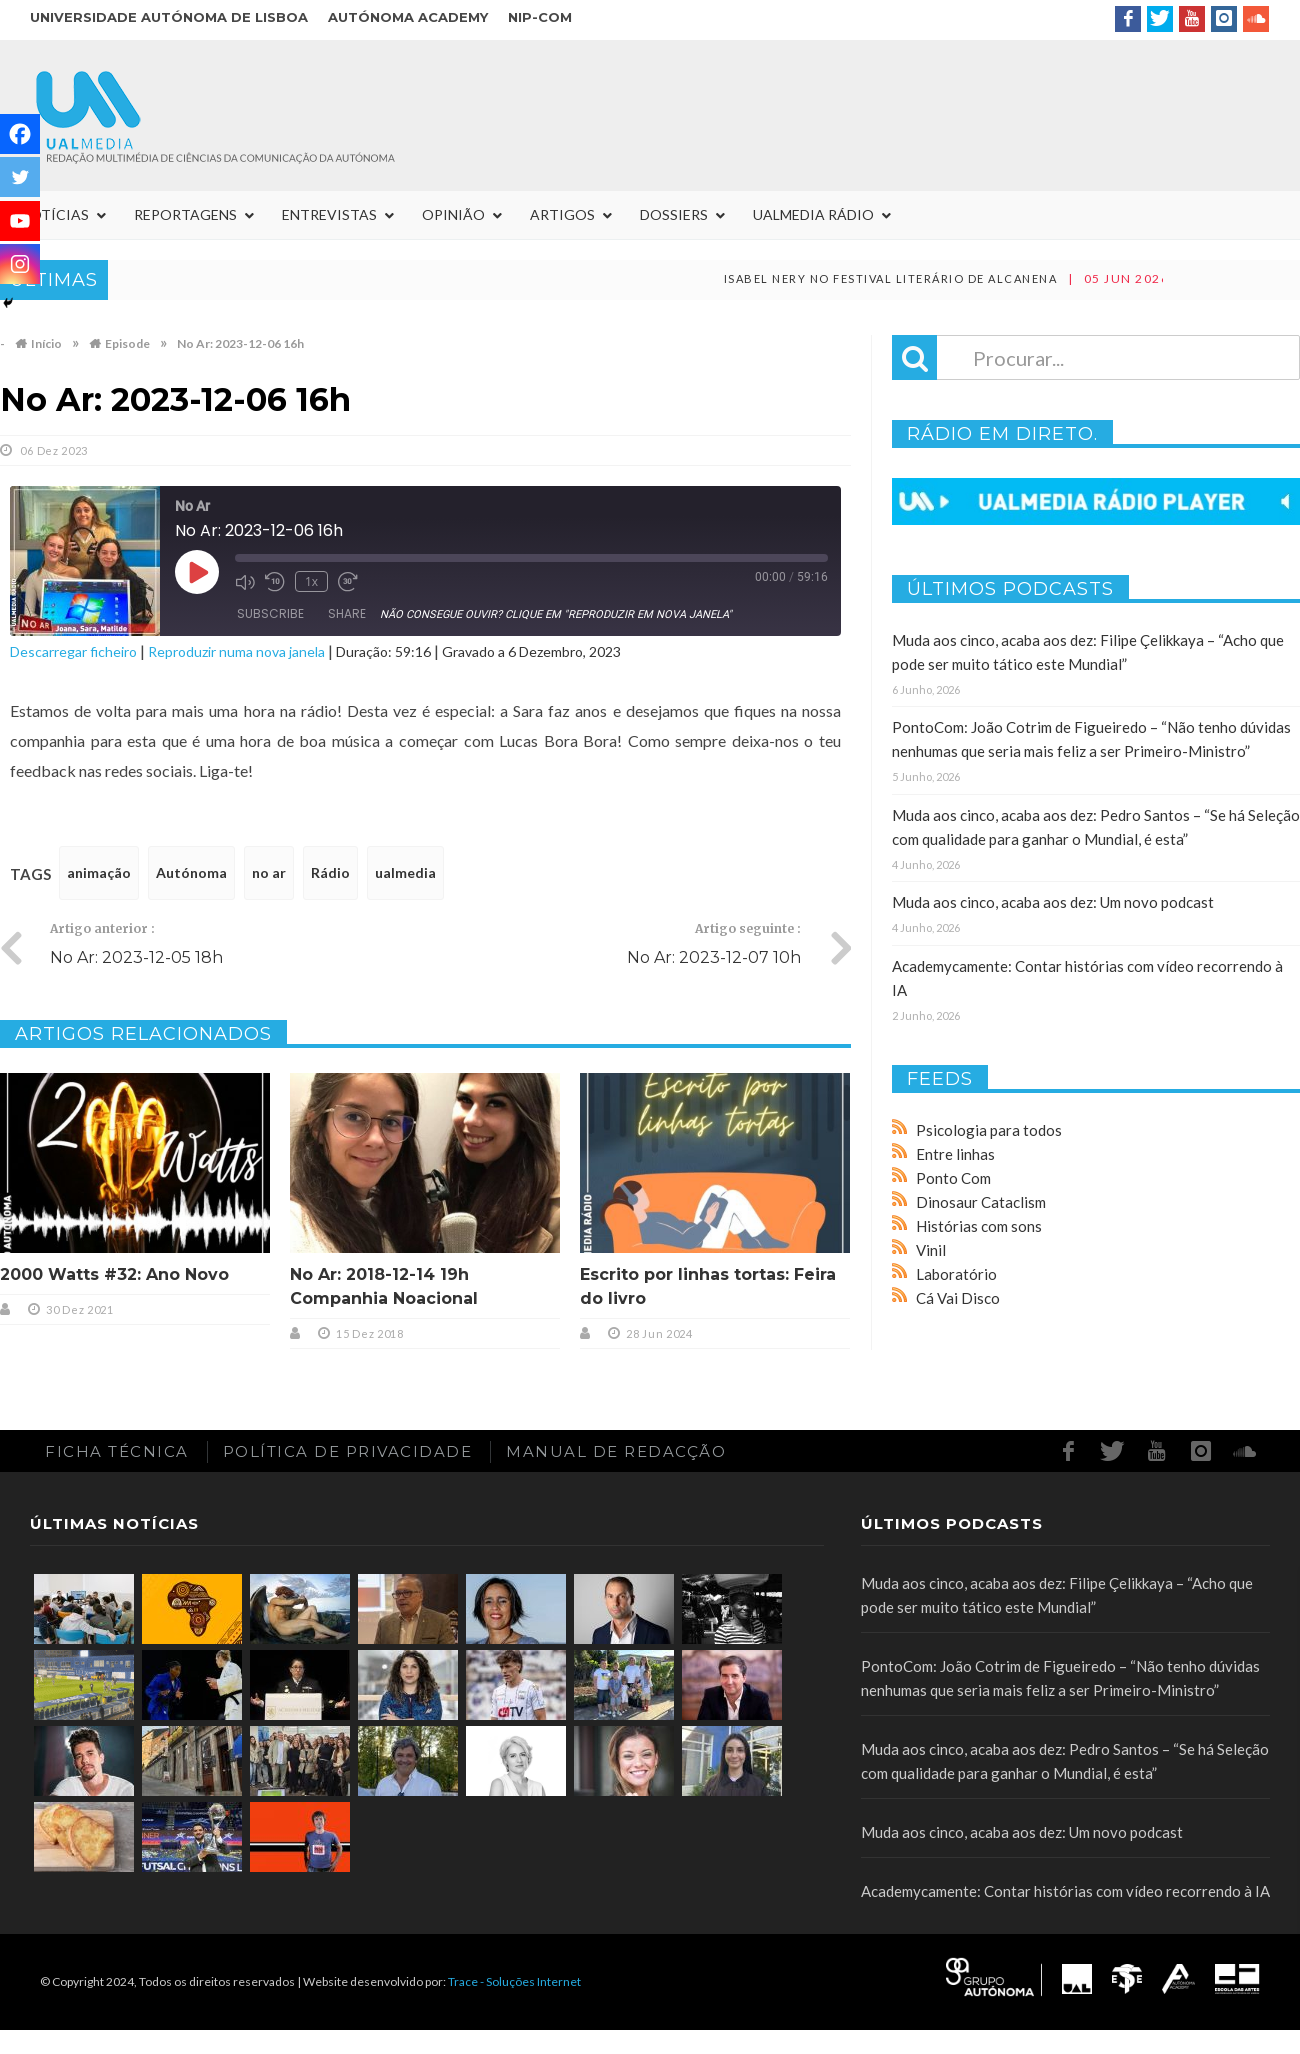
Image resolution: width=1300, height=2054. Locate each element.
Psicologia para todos (989, 1130)
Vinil (931, 1250)
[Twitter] (20, 177)
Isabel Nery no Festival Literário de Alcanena (991, 278)
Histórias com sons (979, 1226)
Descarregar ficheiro (73, 651)
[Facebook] (20, 134)
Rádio (330, 872)
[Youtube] (20, 221)
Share (347, 613)
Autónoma (191, 872)
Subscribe (270, 613)
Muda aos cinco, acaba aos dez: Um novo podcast (1053, 902)
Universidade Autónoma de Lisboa (169, 17)
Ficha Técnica (117, 1451)
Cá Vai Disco (958, 1298)
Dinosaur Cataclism (981, 1202)
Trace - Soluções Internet (514, 1981)
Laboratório (956, 1274)
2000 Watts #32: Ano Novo (114, 1274)
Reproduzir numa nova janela (236, 651)
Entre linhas (955, 1154)
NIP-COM (540, 17)
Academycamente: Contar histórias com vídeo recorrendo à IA (1065, 1891)
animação (99, 872)
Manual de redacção (616, 1451)
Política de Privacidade (348, 1451)
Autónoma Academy (408, 17)
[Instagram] (20, 264)
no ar (269, 872)
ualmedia (405, 872)
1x (311, 581)
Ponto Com (953, 1178)
